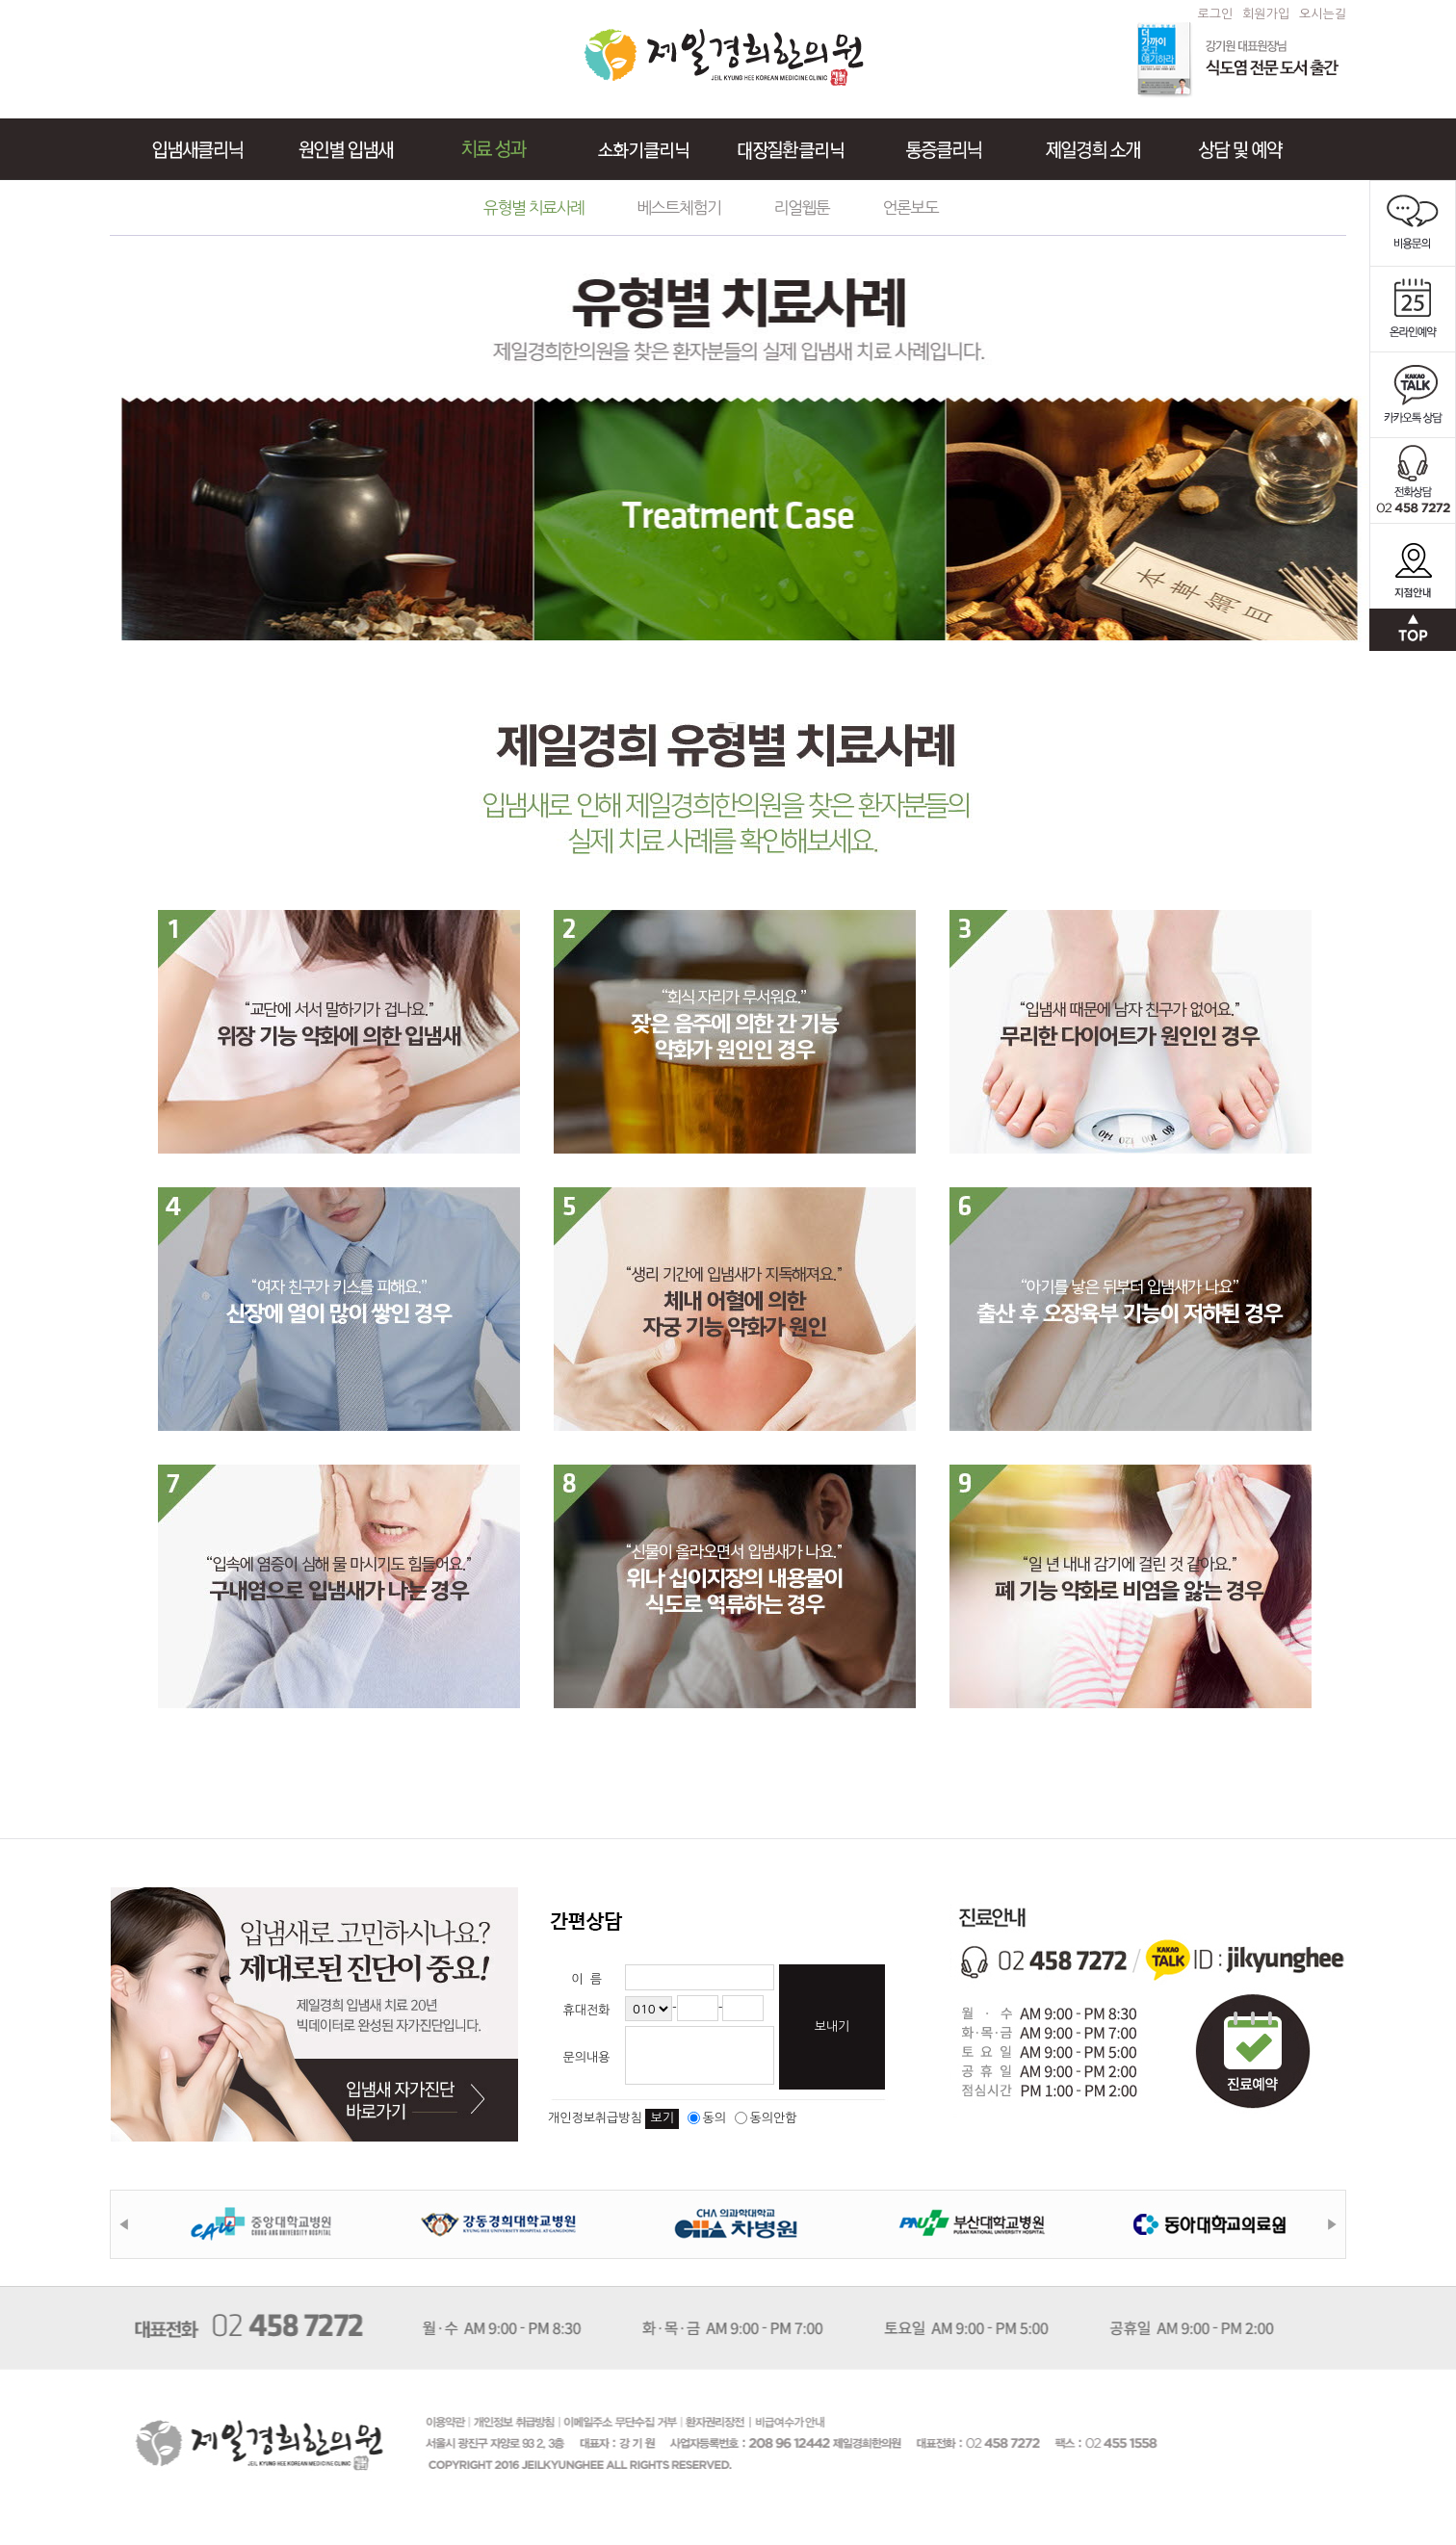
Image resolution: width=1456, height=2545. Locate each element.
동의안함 (766, 2118)
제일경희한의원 (724, 57)
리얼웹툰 (802, 207)
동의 (707, 2118)
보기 (661, 2118)
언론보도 (910, 207)
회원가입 (1265, 14)
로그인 (1216, 14)
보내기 (832, 2026)
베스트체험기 (679, 207)
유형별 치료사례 (534, 207)
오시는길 (1322, 14)
